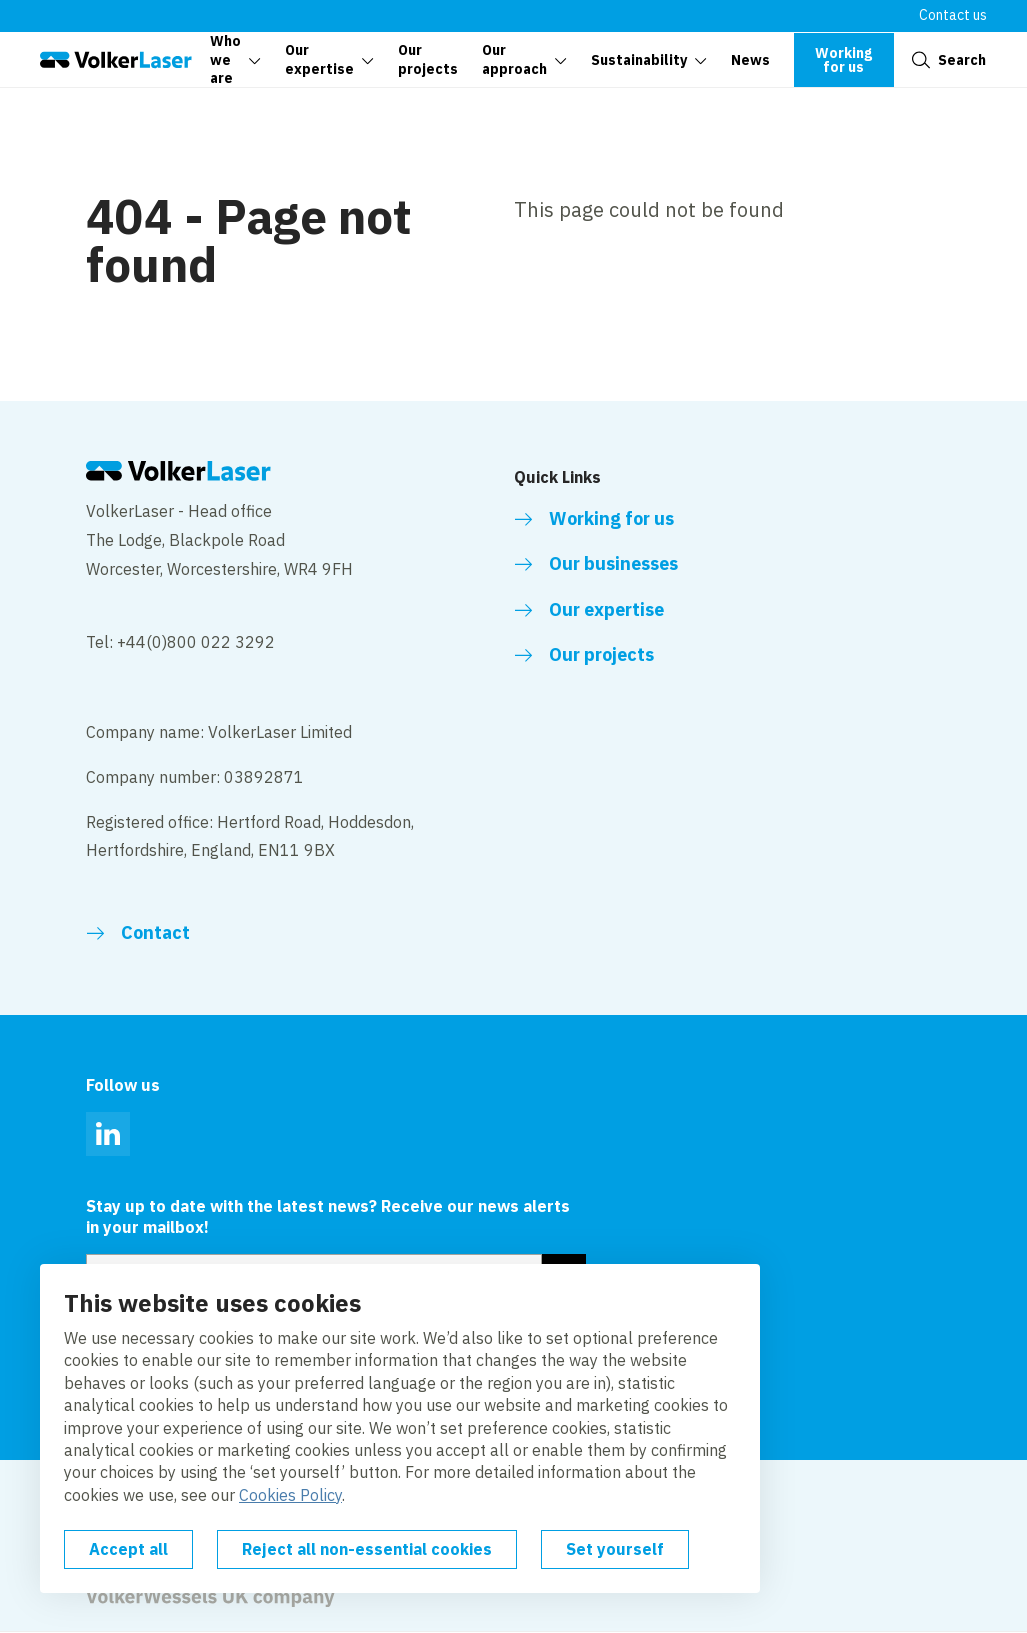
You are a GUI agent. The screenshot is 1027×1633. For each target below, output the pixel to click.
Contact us (953, 15)
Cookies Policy (290, 1495)
